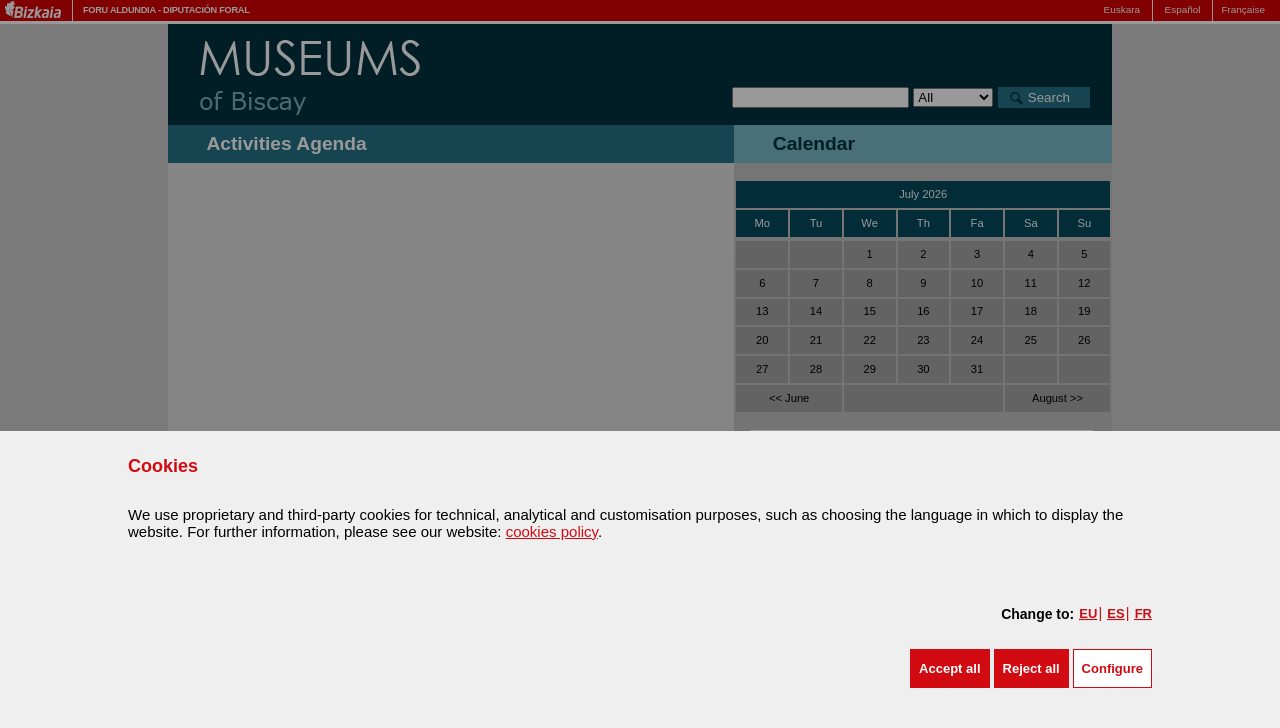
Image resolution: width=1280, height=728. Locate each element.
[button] (949, 668)
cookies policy (552, 531)
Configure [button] (1112, 668)
